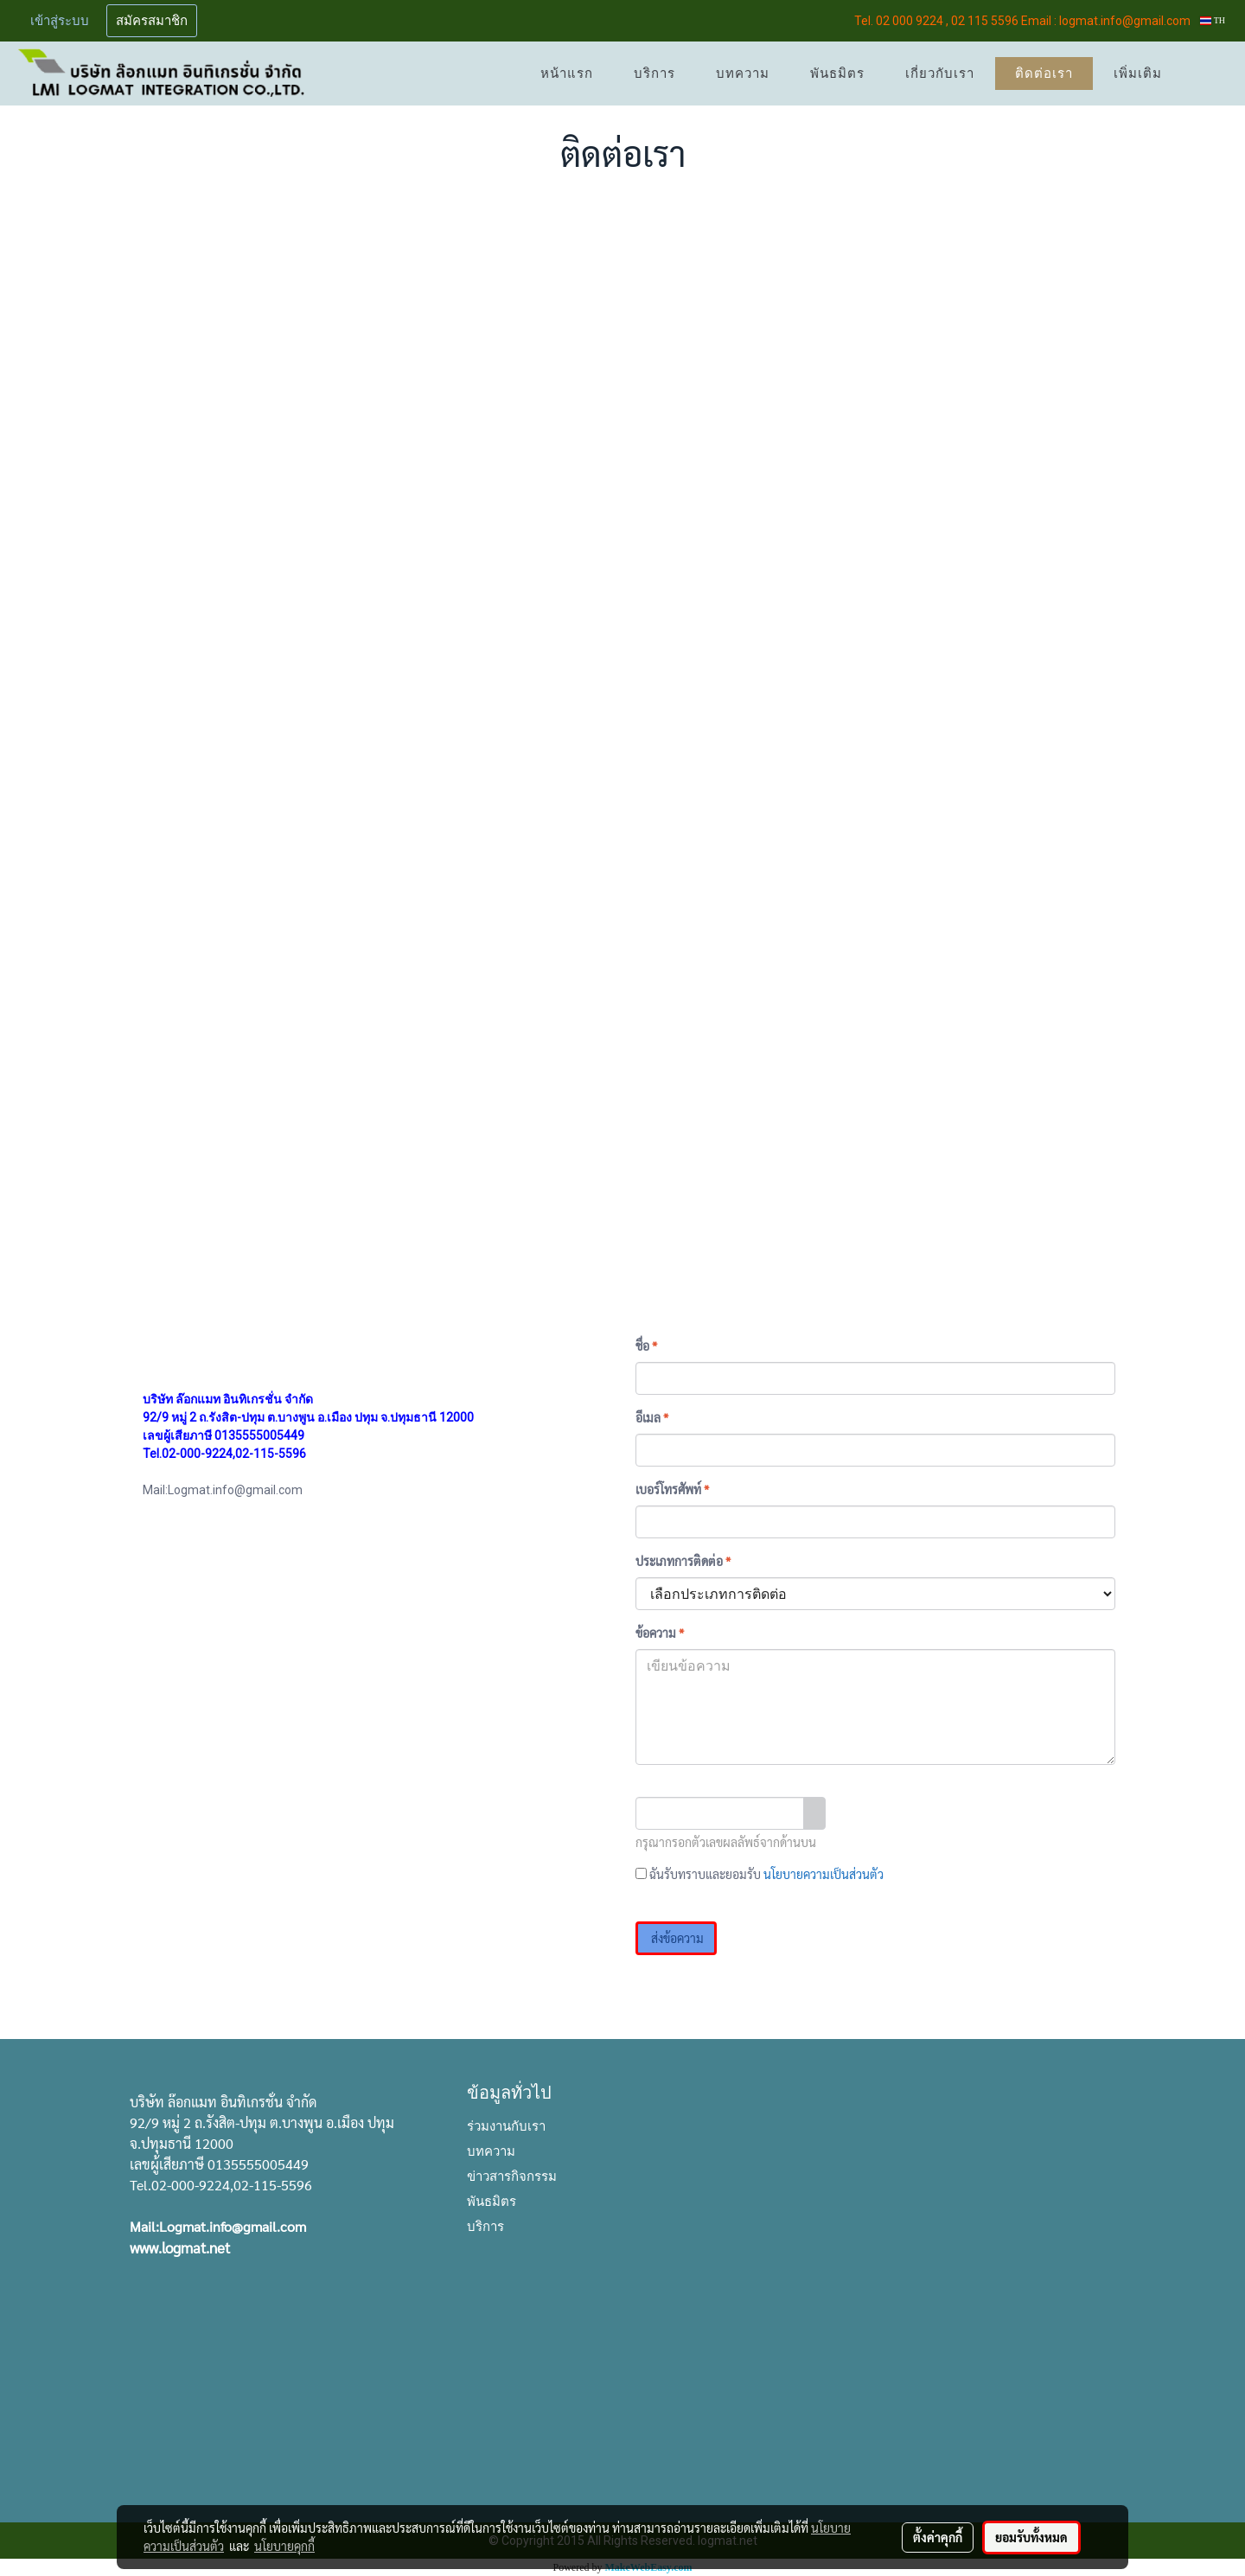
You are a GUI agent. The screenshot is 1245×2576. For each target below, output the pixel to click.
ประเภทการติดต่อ (683, 1561)
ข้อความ (659, 1632)
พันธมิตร (837, 73)
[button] (1208, 73)
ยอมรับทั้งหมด (1031, 2537)
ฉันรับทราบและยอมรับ (759, 1874)
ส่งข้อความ (676, 1938)
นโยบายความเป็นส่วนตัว (823, 1874)
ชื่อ (646, 1345)
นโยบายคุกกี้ (284, 2546)
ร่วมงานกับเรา (506, 2124)
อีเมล (651, 1417)
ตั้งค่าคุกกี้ (937, 2537)
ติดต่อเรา (1044, 73)
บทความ (742, 73)
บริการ (654, 73)
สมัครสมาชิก (152, 21)
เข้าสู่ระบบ (59, 21)
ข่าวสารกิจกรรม (512, 2174)
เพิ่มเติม (1138, 73)
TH (1212, 20)
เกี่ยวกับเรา (939, 73)
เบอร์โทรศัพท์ (672, 1489)
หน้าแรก (566, 73)
